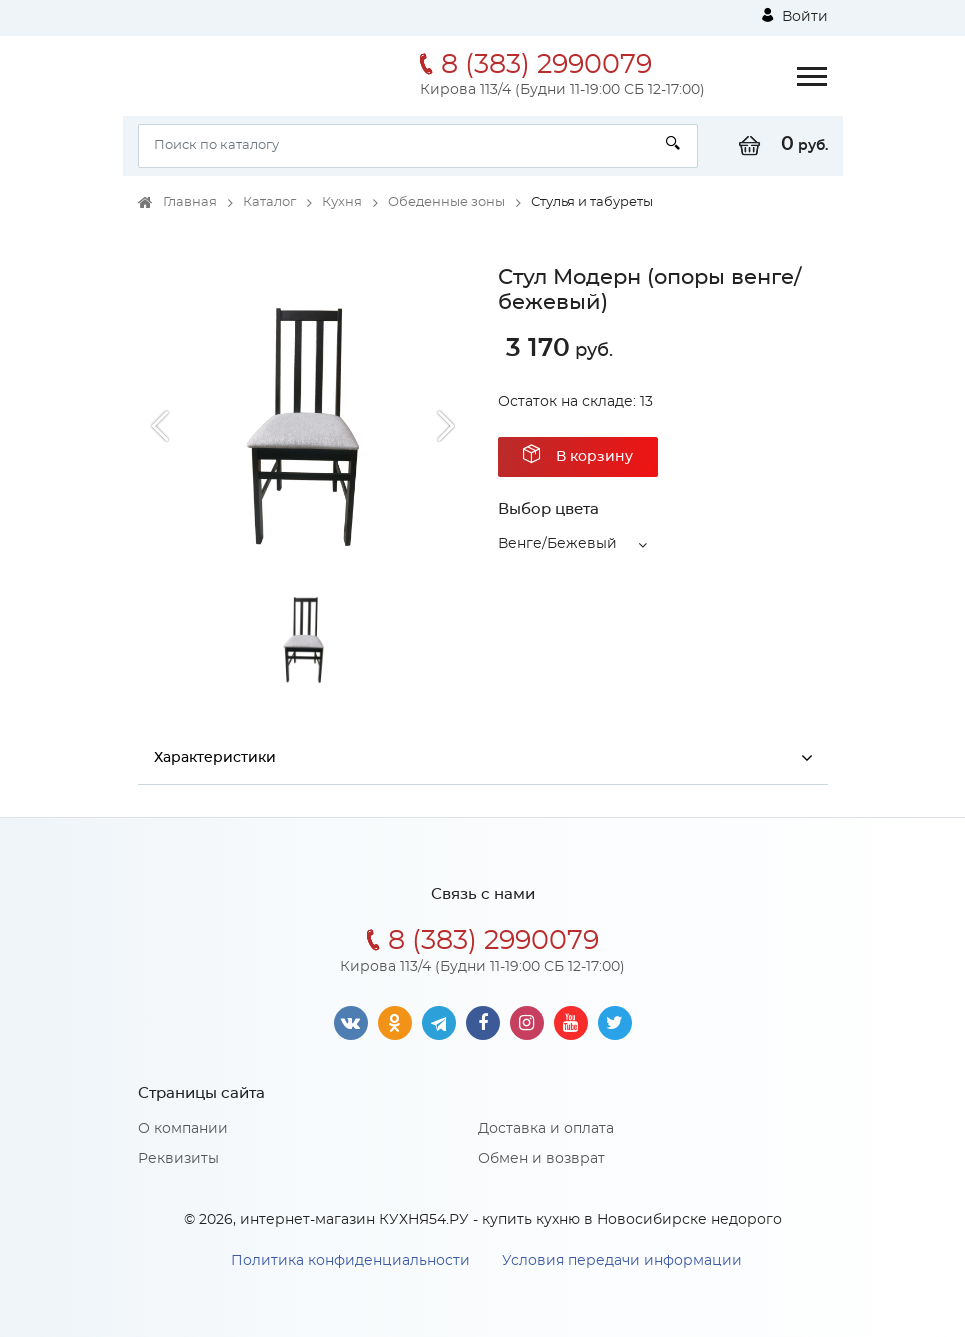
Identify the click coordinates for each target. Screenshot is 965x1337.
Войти (795, 16)
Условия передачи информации (622, 1261)
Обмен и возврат (541, 1159)
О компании (183, 1129)
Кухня (342, 202)
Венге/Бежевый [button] (557, 544)
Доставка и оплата (546, 1129)
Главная (190, 202)
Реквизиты (178, 1159)
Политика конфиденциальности (350, 1261)
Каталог (269, 202)
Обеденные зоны (446, 202)
